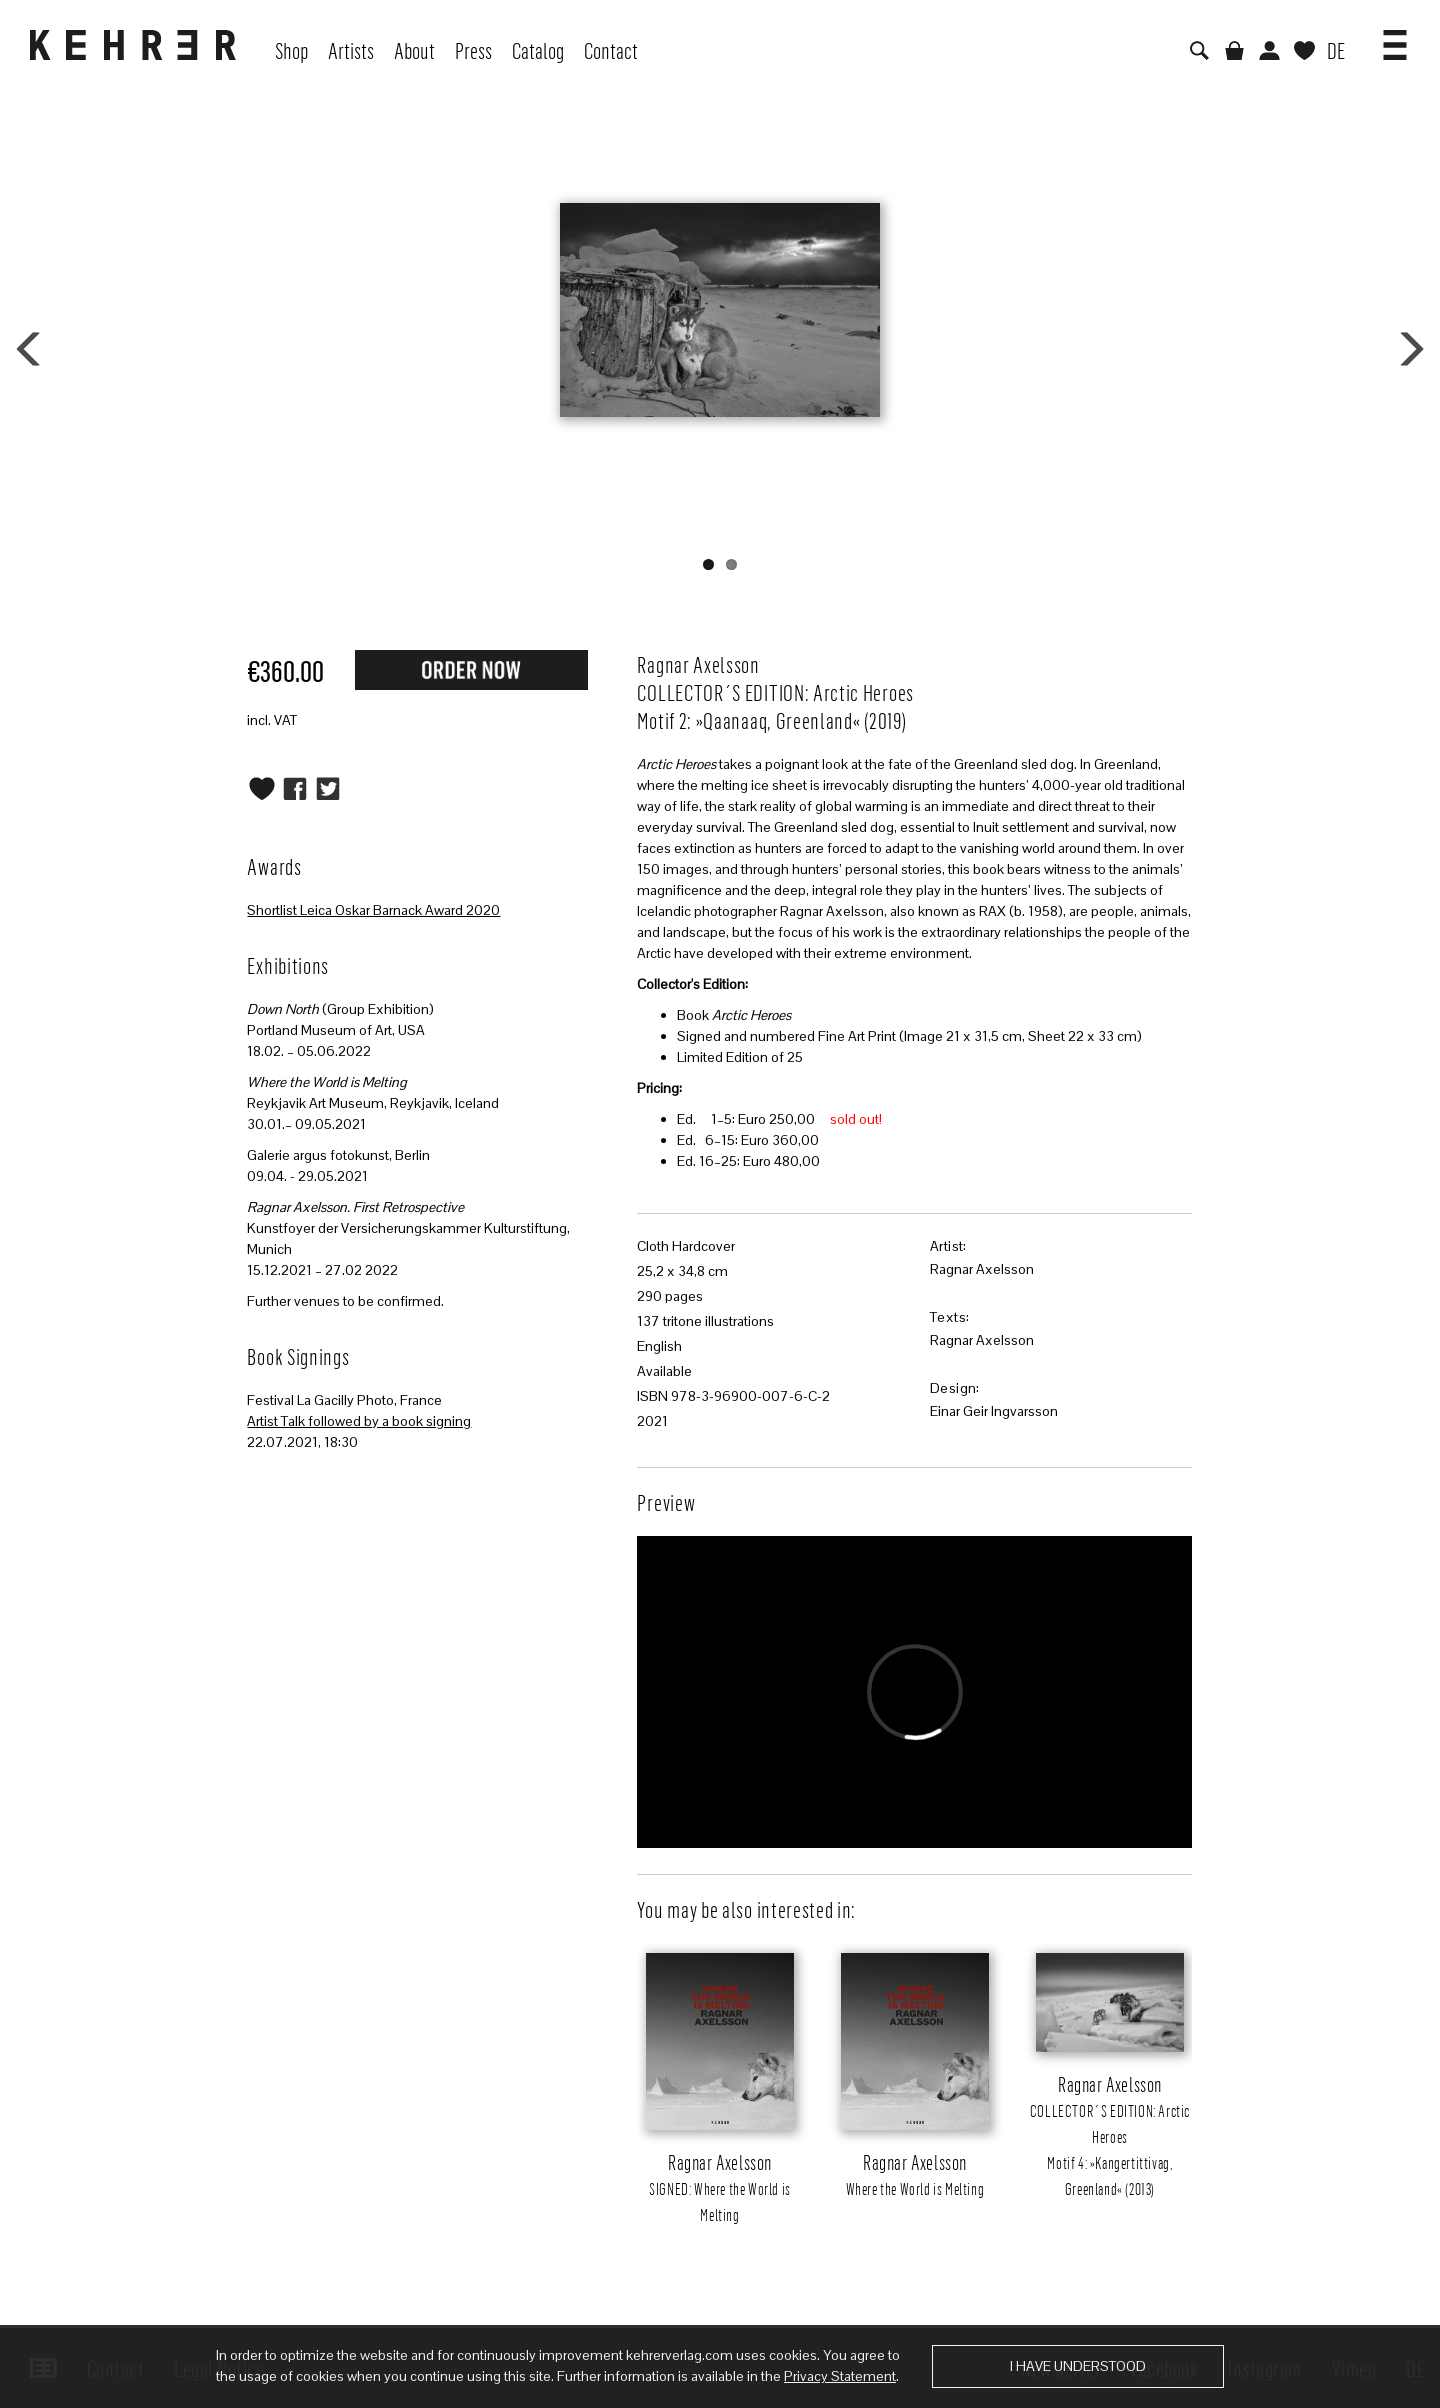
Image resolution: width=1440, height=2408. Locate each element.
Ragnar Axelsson (982, 1269)
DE (1336, 50)
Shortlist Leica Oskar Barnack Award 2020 (373, 910)
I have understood (1078, 2366)
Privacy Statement (840, 2376)
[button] (1395, 38)
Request (471, 669)
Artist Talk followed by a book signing (359, 1421)
